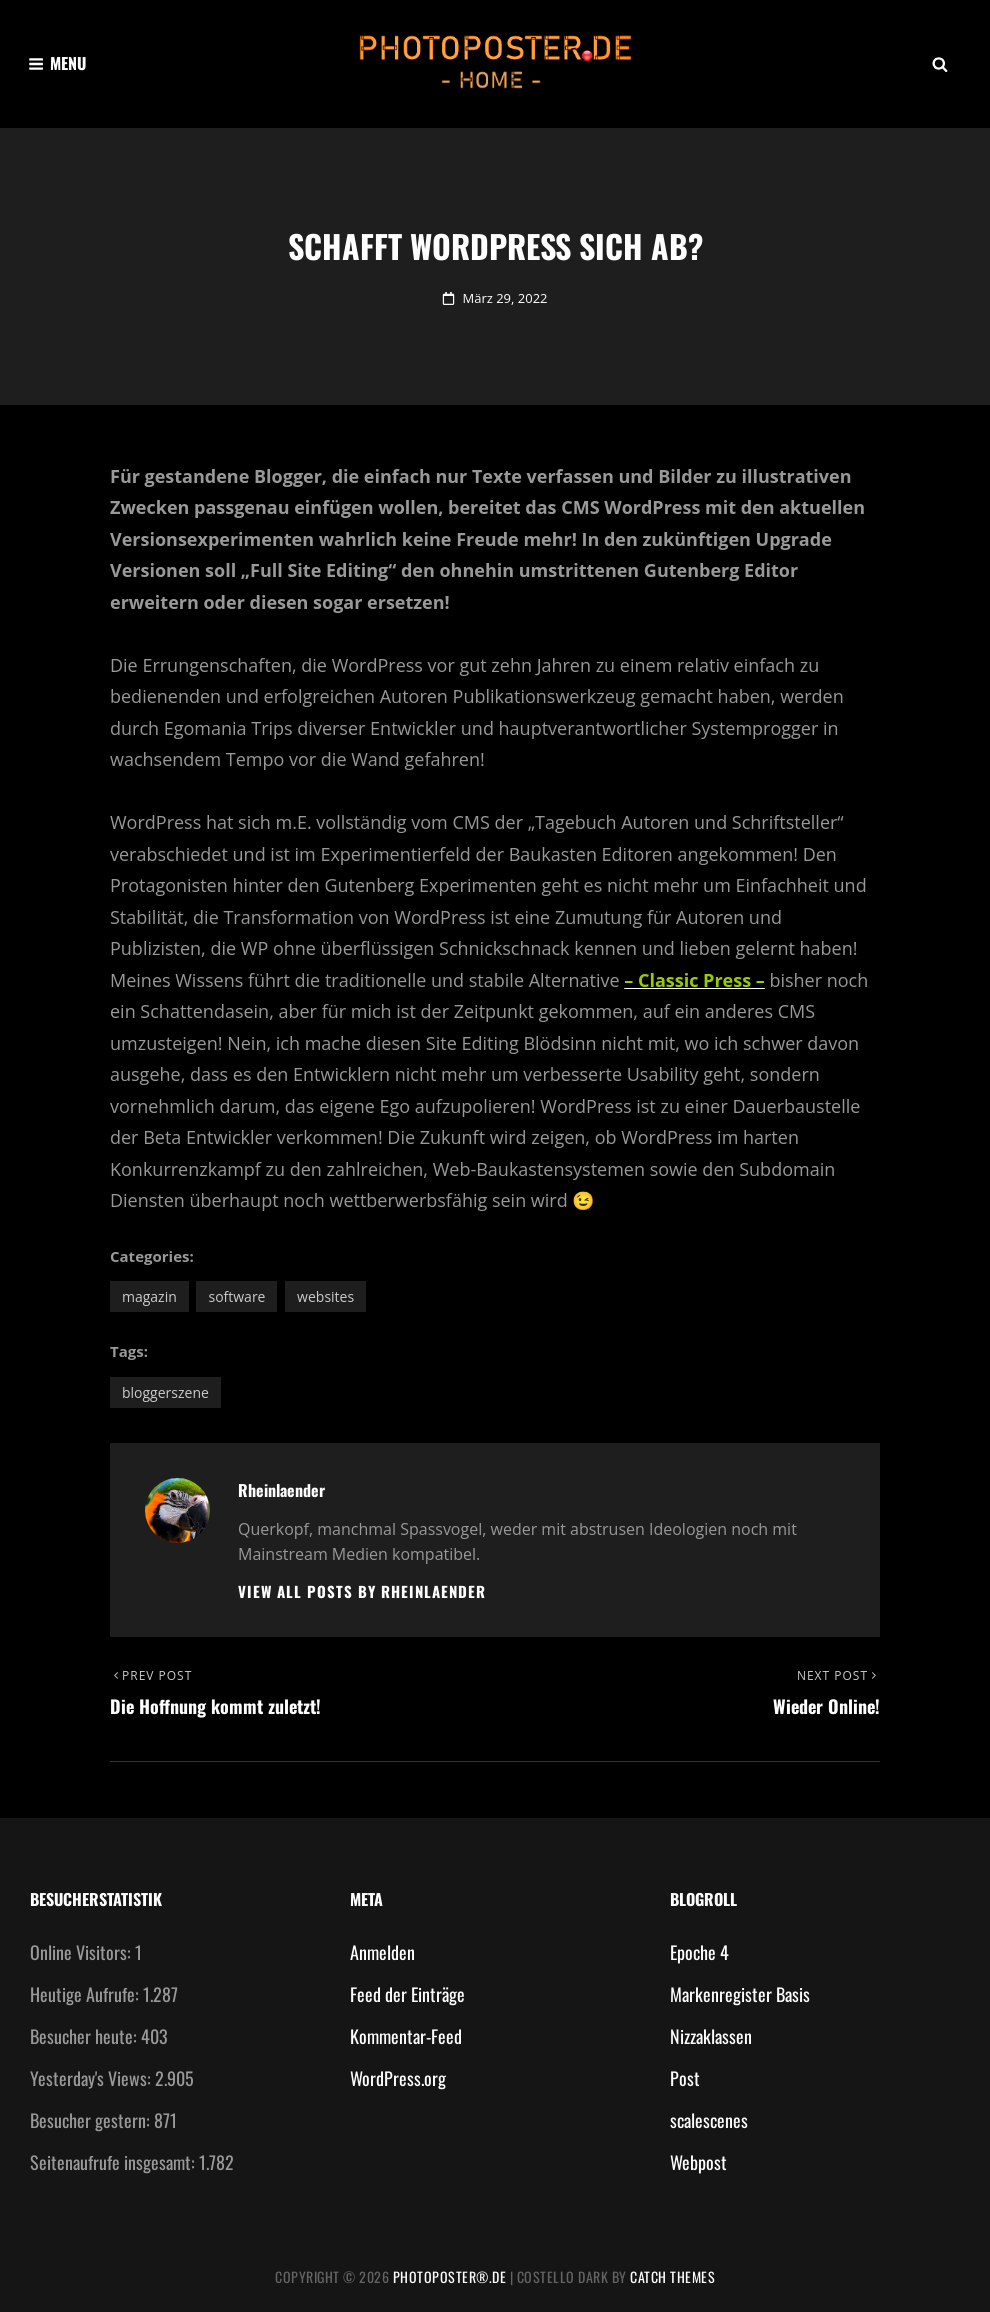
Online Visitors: (82, 1952)
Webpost (698, 2162)
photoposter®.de (450, 2276)
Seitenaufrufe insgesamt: (114, 2162)
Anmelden (382, 1952)
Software (236, 1296)
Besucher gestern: (92, 2120)
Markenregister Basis (740, 1994)
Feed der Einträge (407, 1994)
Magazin (149, 1296)
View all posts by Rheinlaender (362, 1591)
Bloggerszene (165, 1392)
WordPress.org (398, 2078)
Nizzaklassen (711, 2036)
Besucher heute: (85, 2036)
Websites (325, 1296)
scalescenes (709, 2120)
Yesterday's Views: (92, 2078)
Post (685, 2078)
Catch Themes (672, 2276)
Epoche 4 (699, 1952)
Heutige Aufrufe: (86, 1994)
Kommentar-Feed (406, 2036)
